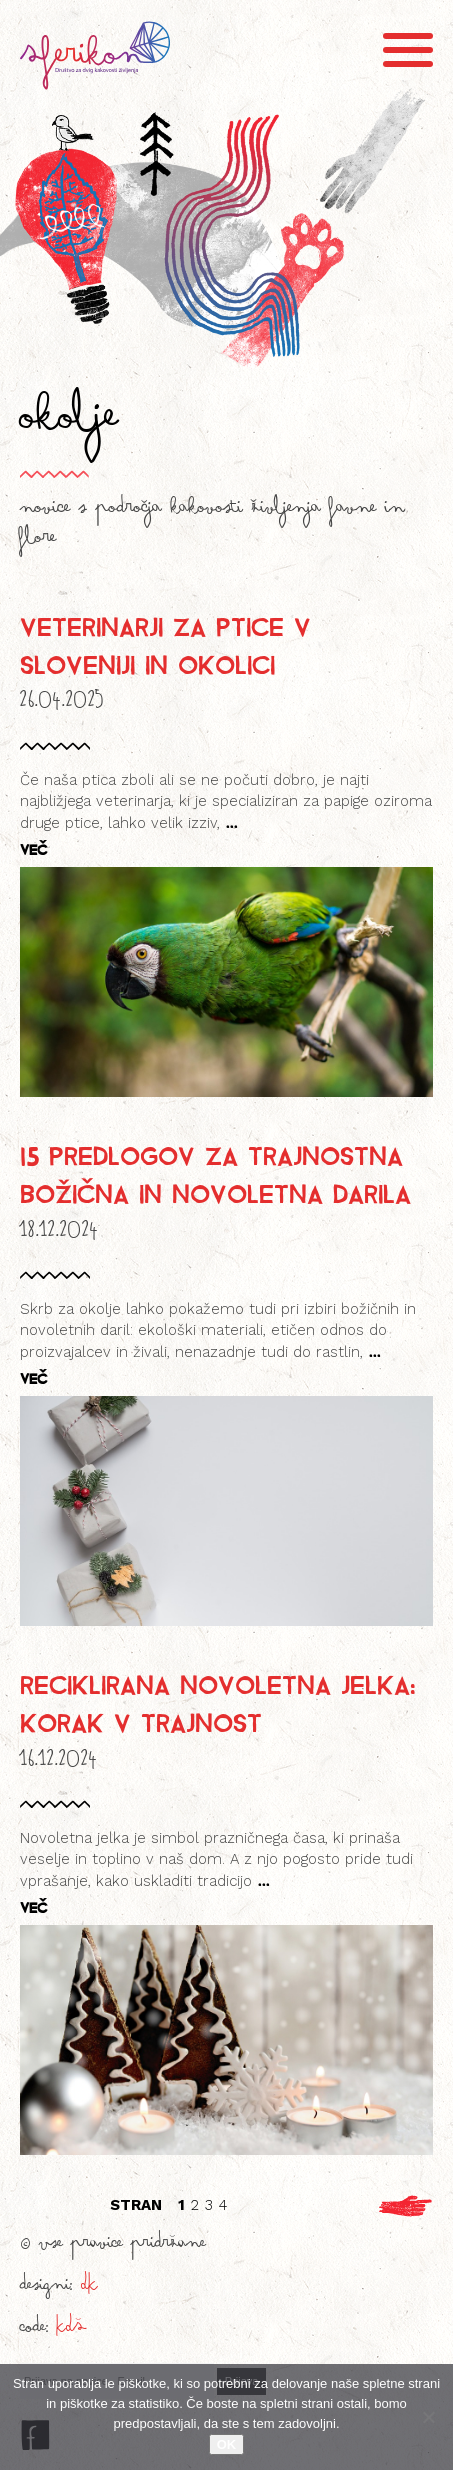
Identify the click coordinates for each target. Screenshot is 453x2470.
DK (89, 2289)
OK (227, 2444)
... (229, 822)
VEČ (33, 849)
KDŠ (71, 2331)
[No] (428, 2417)
